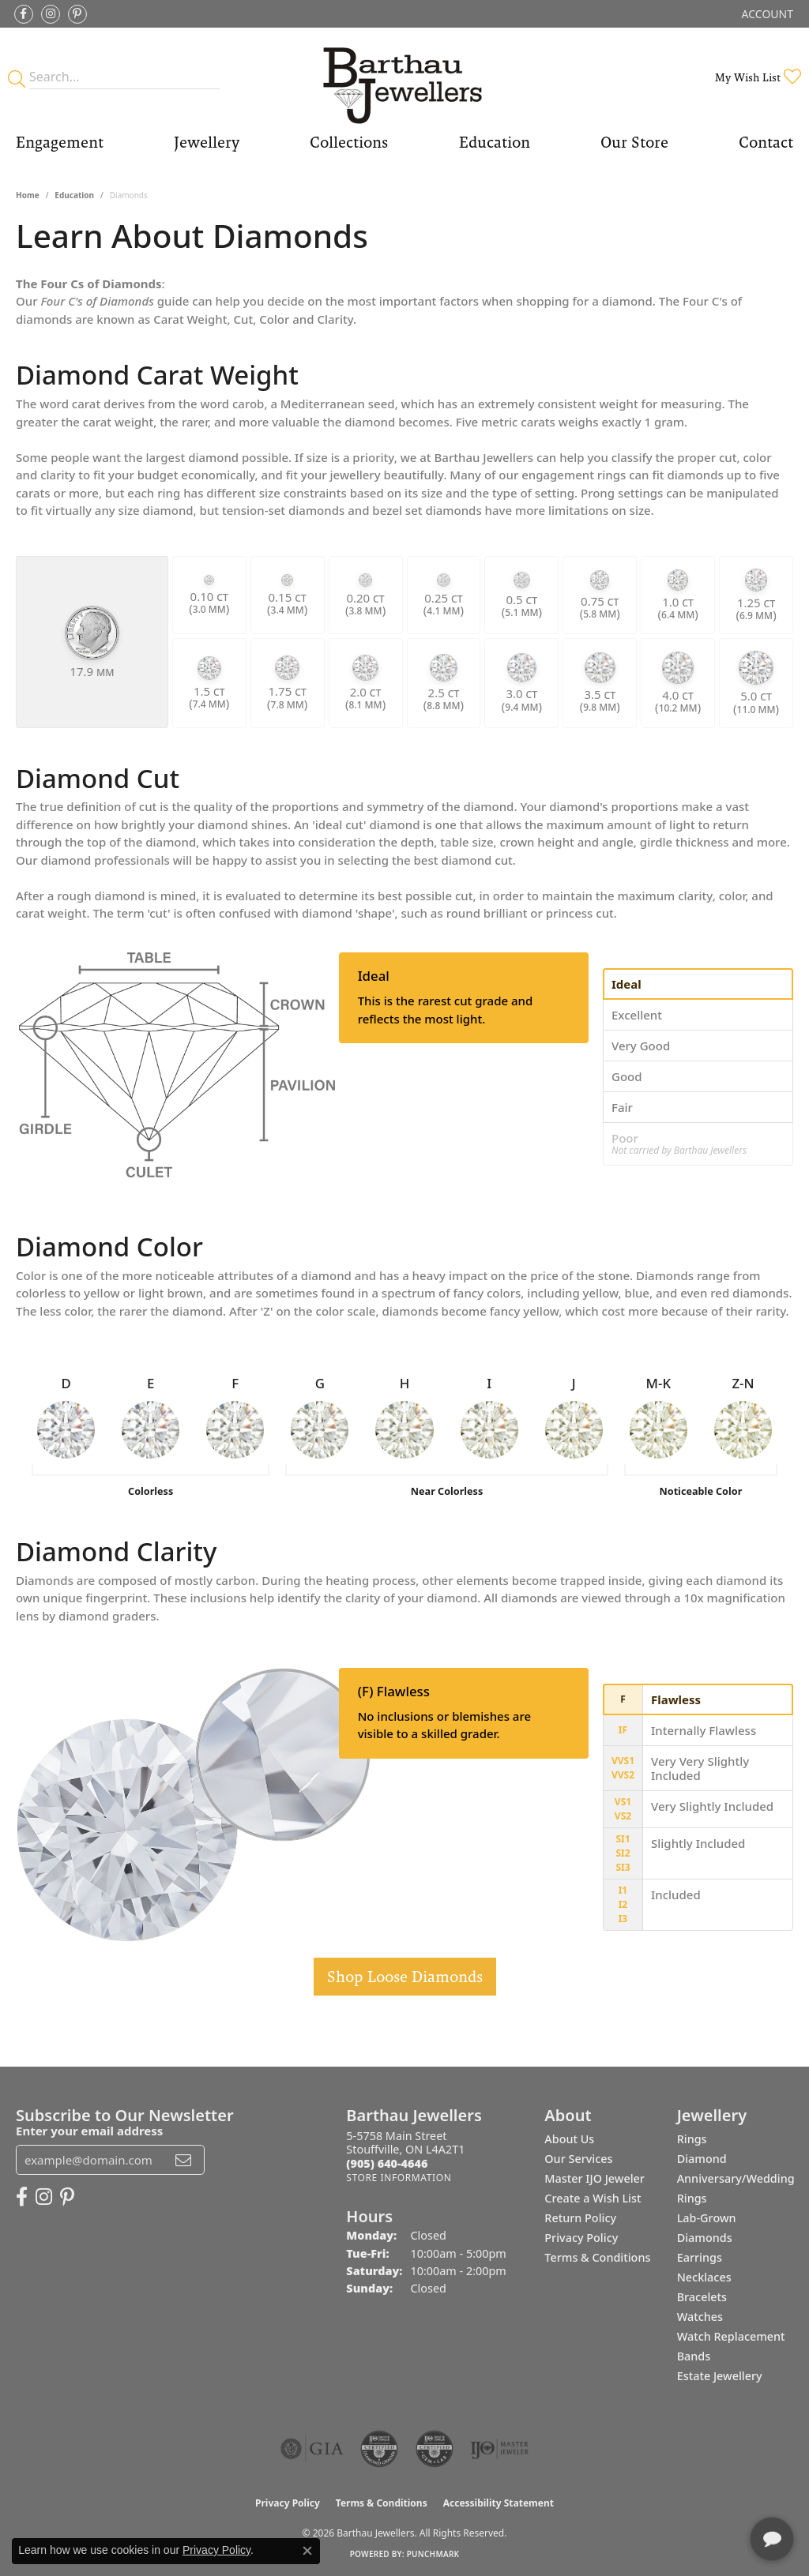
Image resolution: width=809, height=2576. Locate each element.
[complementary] (694, 2489)
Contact (766, 142)
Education (74, 195)
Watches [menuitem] (700, 2316)
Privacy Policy (581, 2237)
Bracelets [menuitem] (702, 2296)
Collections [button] (349, 142)
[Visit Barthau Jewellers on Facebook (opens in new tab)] (23, 14)
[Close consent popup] (307, 2550)
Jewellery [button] (206, 142)
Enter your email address (89, 2131)
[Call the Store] (386, 2163)
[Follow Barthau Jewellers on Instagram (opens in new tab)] (50, 14)
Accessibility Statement (498, 2503)
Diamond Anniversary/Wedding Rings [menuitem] (736, 2178)
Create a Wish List (592, 2198)
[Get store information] (398, 2177)
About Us (569, 2138)
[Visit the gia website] (312, 2449)
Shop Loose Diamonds (405, 1976)
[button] (766, 14)
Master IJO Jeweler (594, 2178)
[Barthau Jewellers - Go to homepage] (404, 77)
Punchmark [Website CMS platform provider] (433, 2553)
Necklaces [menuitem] (704, 2277)
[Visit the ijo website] (499, 2449)
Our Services (578, 2158)
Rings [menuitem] (692, 2138)
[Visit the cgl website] (434, 2449)
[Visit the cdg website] (379, 2449)
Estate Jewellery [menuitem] (719, 2375)
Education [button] (494, 142)
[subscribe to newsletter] (183, 2160)
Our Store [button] (634, 142)
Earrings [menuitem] (699, 2257)
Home (28, 195)
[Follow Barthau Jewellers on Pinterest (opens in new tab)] (77, 14)
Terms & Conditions (597, 2257)
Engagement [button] (59, 142)
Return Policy (580, 2217)
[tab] (698, 984)
